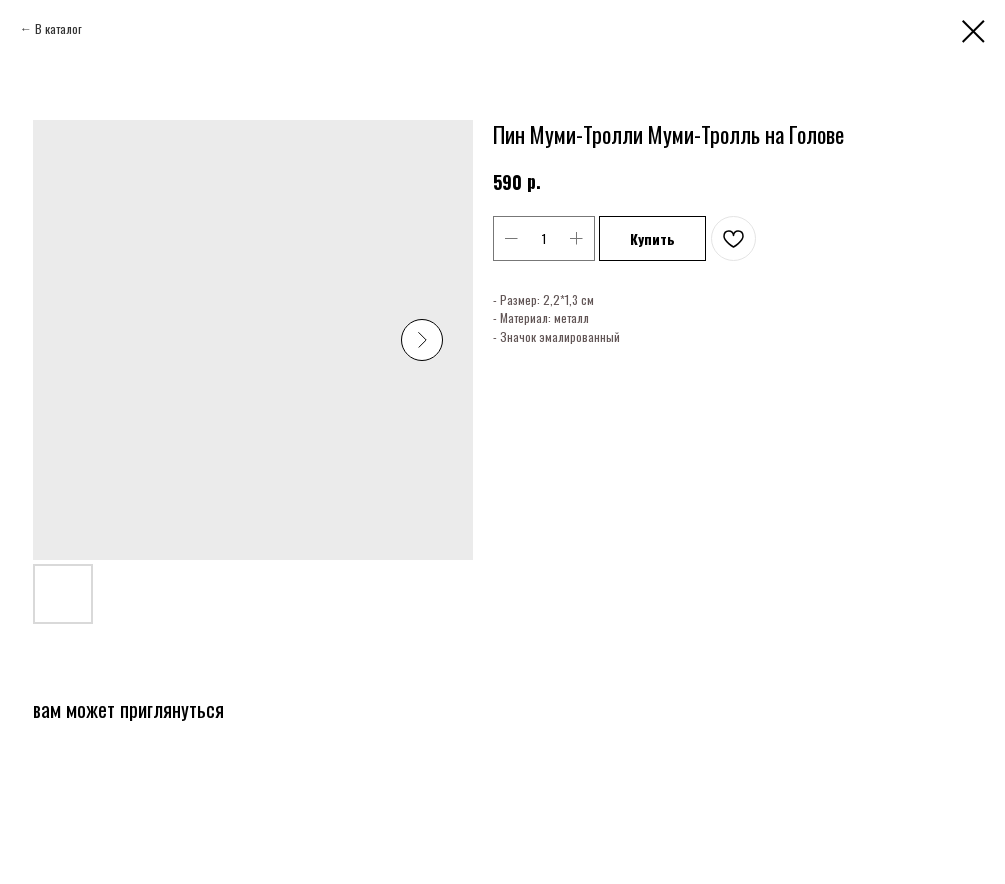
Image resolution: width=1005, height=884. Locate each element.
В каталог (58, 28)
